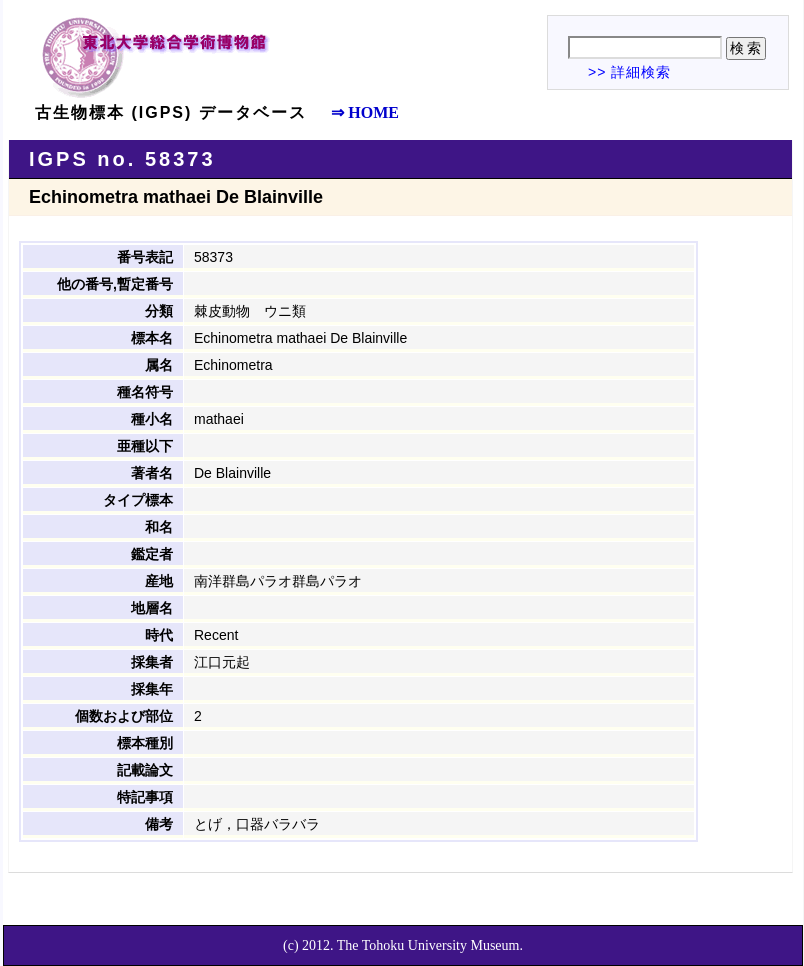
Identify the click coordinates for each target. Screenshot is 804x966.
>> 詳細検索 (629, 72)
